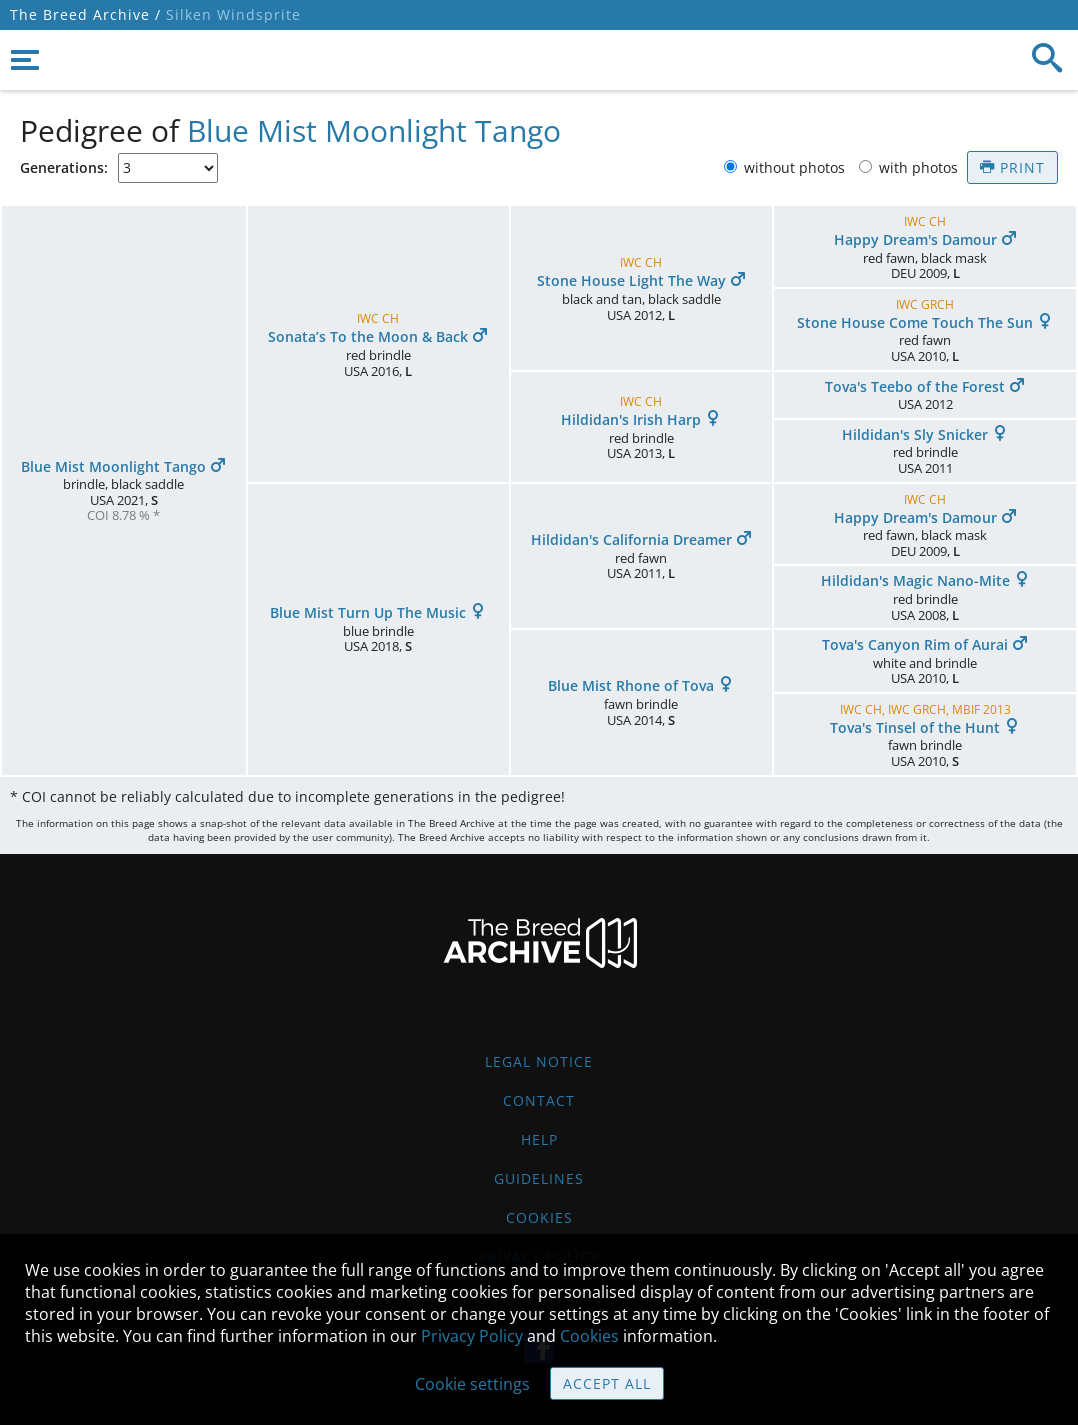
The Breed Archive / (85, 14)
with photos (920, 167)
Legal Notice (539, 1061)
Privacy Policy (472, 1336)
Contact (539, 1100)
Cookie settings (472, 1384)
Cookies (539, 1217)
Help (539, 1139)
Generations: (64, 167)
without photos (796, 167)
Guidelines (539, 1178)
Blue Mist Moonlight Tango (374, 130)
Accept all (607, 1383)
